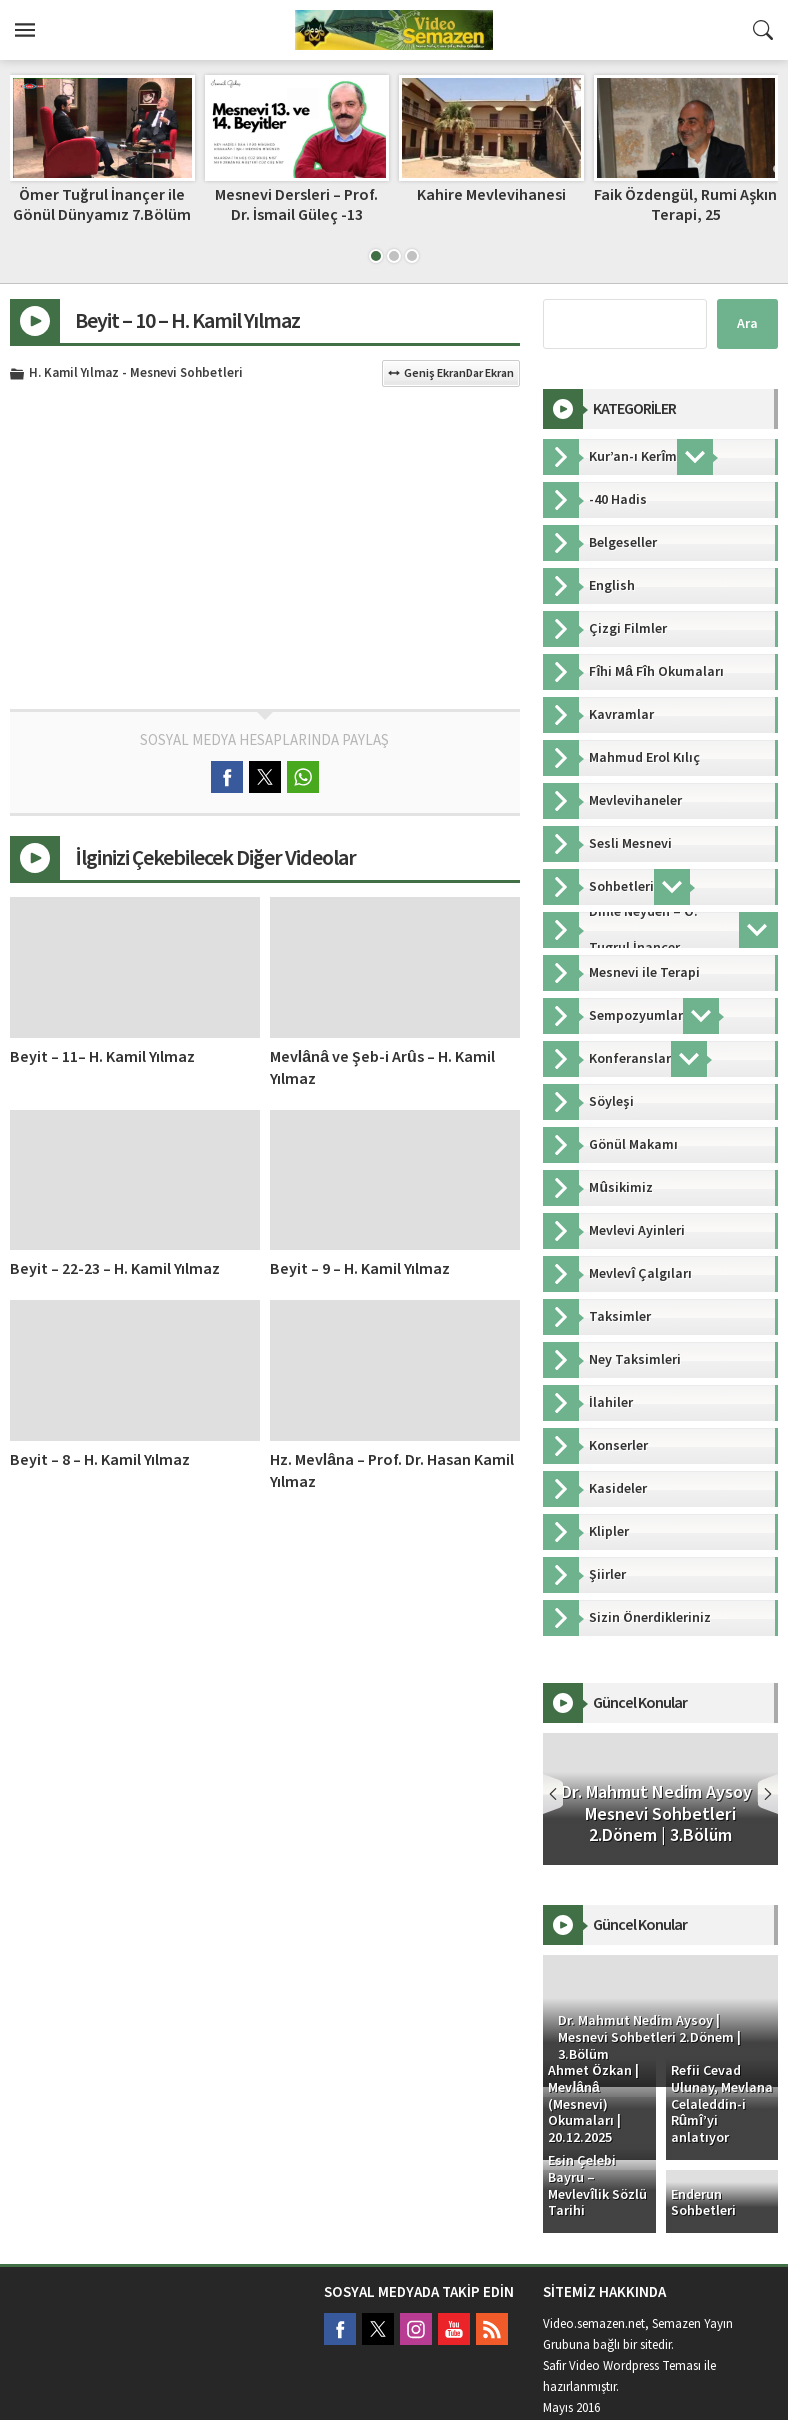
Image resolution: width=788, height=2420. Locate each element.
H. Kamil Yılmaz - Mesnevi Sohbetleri (136, 374)
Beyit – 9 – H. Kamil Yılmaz (360, 1269)
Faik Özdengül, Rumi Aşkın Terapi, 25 (685, 204)
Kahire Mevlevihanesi (491, 195)
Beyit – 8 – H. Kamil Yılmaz (100, 1460)
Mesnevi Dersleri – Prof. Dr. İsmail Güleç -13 (296, 204)
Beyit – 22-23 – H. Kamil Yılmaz (115, 1269)
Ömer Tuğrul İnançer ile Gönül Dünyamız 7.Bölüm (102, 204)
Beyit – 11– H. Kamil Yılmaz (102, 1057)
